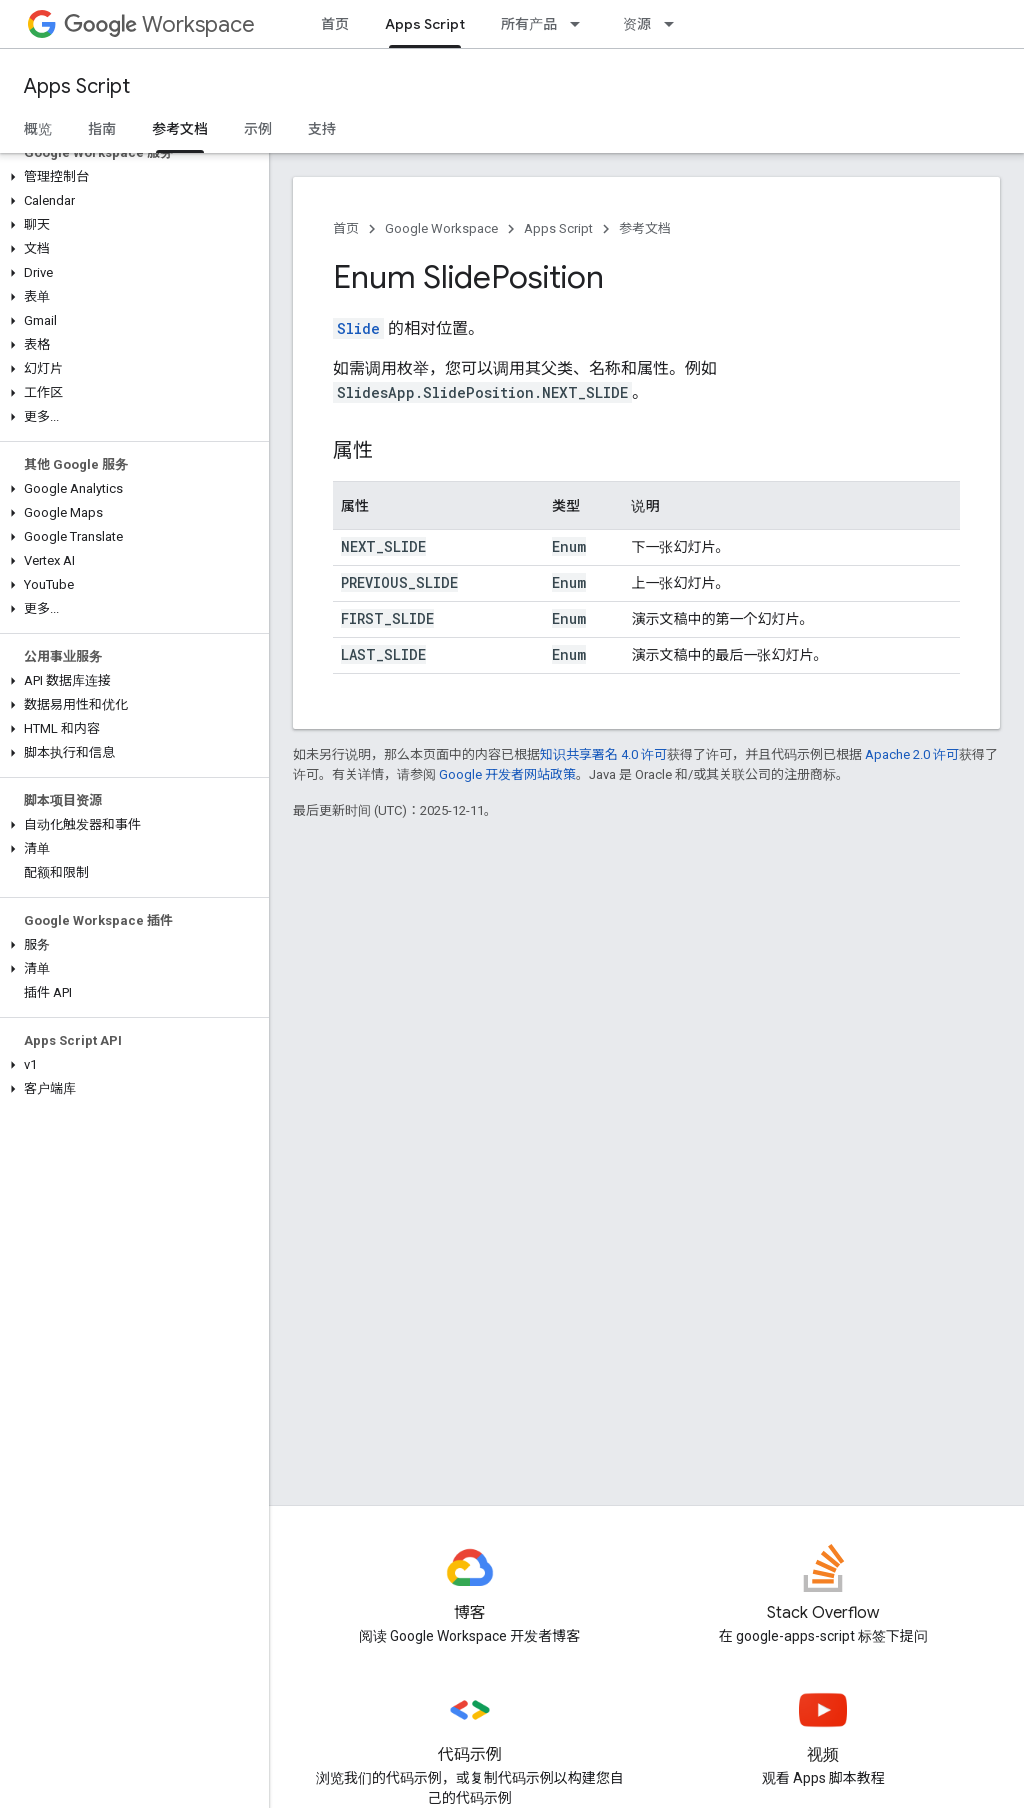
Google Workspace (441, 228)
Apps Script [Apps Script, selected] (425, 24)
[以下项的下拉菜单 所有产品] (581, 24)
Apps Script (77, 86)
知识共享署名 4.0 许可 (603, 754)
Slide (358, 328)
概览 (38, 129)
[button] (130, 177)
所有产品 (529, 24)
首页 (335, 24)
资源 (637, 24)
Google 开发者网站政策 (507, 774)
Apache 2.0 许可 (912, 754)
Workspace (159, 24)
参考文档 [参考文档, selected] (180, 129)
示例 (258, 129)
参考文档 (645, 228)
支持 (322, 129)
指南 (102, 129)
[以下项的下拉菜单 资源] (675, 24)
